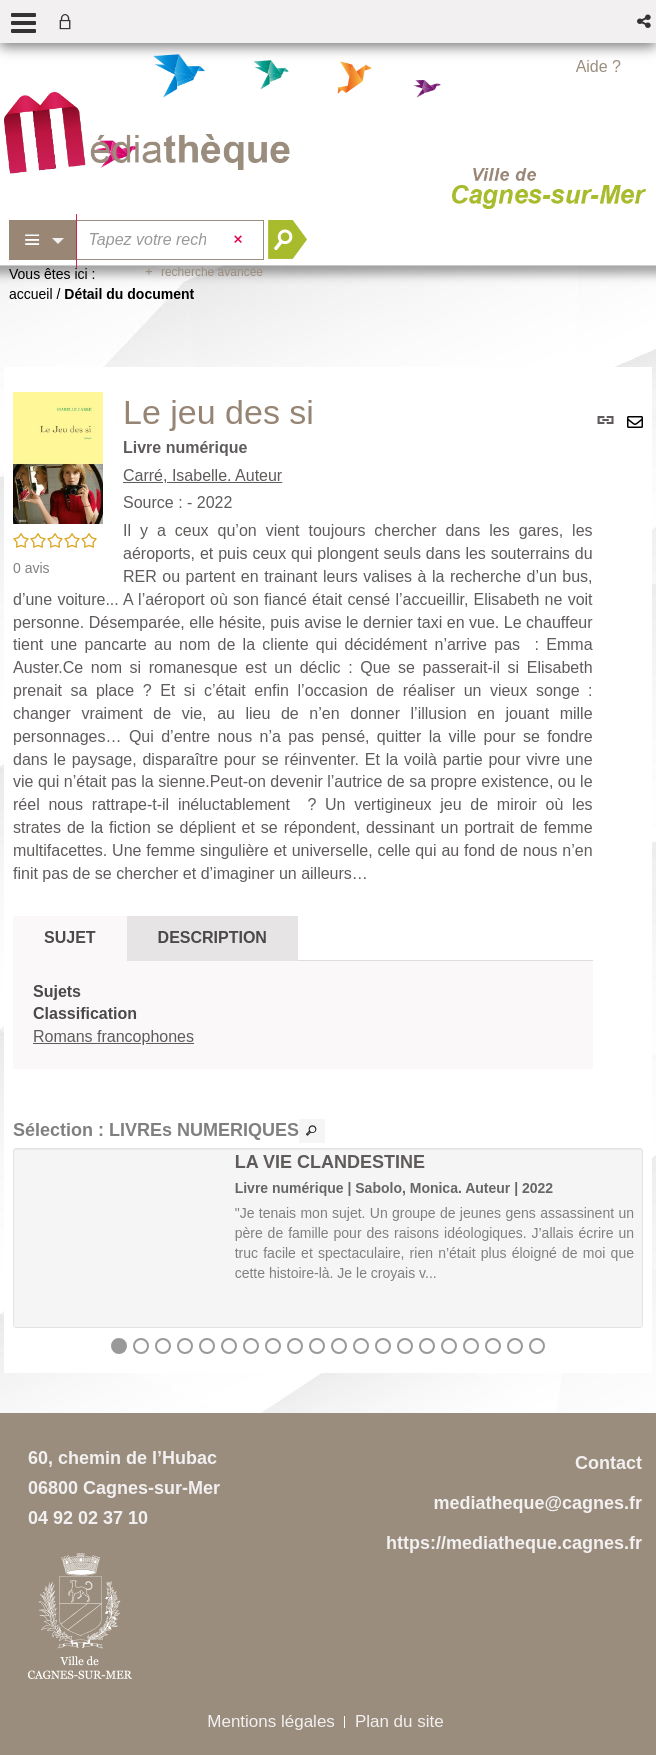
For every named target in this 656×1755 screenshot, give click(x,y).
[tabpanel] (303, 1015)
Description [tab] (212, 937)
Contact (608, 1463)
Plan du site (399, 1721)
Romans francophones (113, 1036)
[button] (645, 21)
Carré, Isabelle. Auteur (202, 475)
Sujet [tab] (70, 937)
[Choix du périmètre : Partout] (43, 240)
